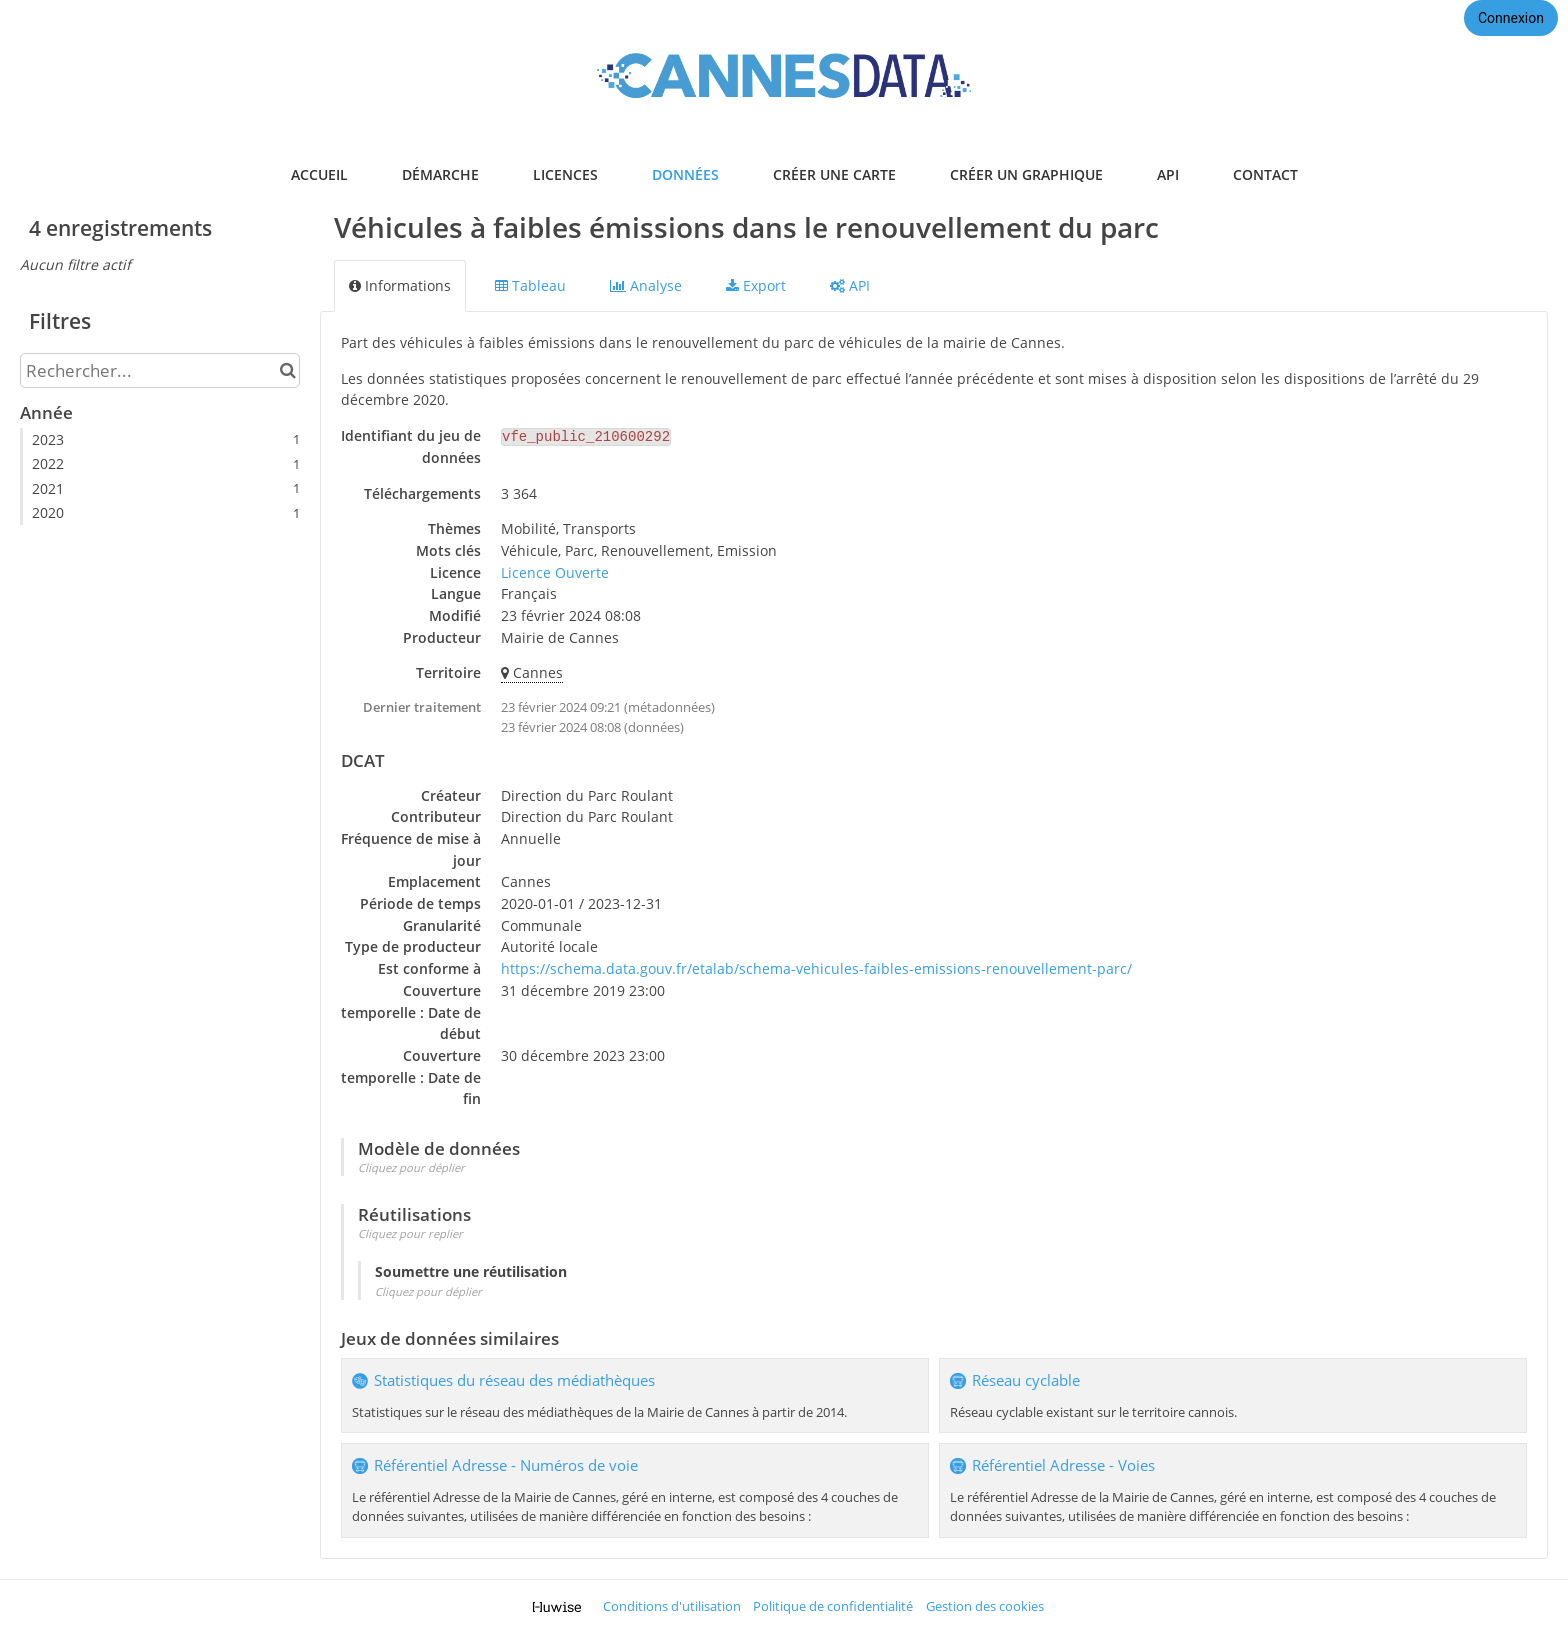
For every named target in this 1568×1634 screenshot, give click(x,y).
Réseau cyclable (1026, 1380)
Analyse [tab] (646, 285)
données (685, 174)
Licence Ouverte (555, 572)
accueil (319, 174)
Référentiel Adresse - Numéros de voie (506, 1465)
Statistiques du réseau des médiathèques (514, 1380)
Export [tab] (756, 285)
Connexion (1511, 18)
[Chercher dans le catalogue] (287, 370)
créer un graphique (1026, 174)
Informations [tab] (400, 285)
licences (565, 174)
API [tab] (850, 285)
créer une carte (834, 174)
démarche (440, 174)
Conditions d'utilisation (672, 1606)
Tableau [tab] (530, 285)
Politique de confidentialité (833, 1606)
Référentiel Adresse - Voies (1063, 1465)
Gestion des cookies (985, 1606)
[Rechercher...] (160, 370)
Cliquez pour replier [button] (410, 1233)
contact (1265, 174)
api (1168, 174)
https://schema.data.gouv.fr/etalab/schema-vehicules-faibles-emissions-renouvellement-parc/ (816, 968)
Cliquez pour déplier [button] (411, 1167)
